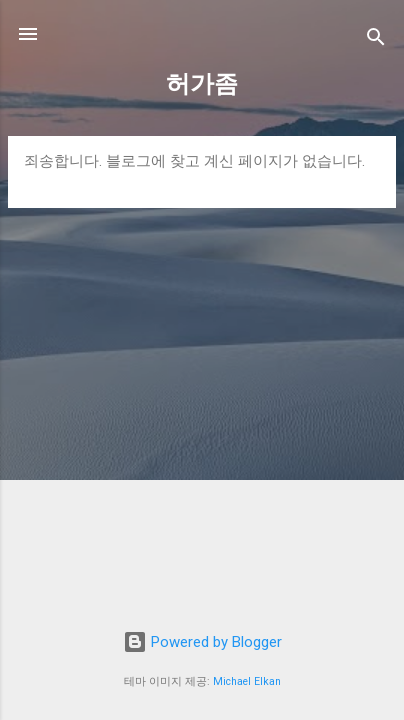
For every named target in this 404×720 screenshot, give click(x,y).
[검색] (376, 40)
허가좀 (202, 84)
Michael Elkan (247, 681)
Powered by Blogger (202, 642)
